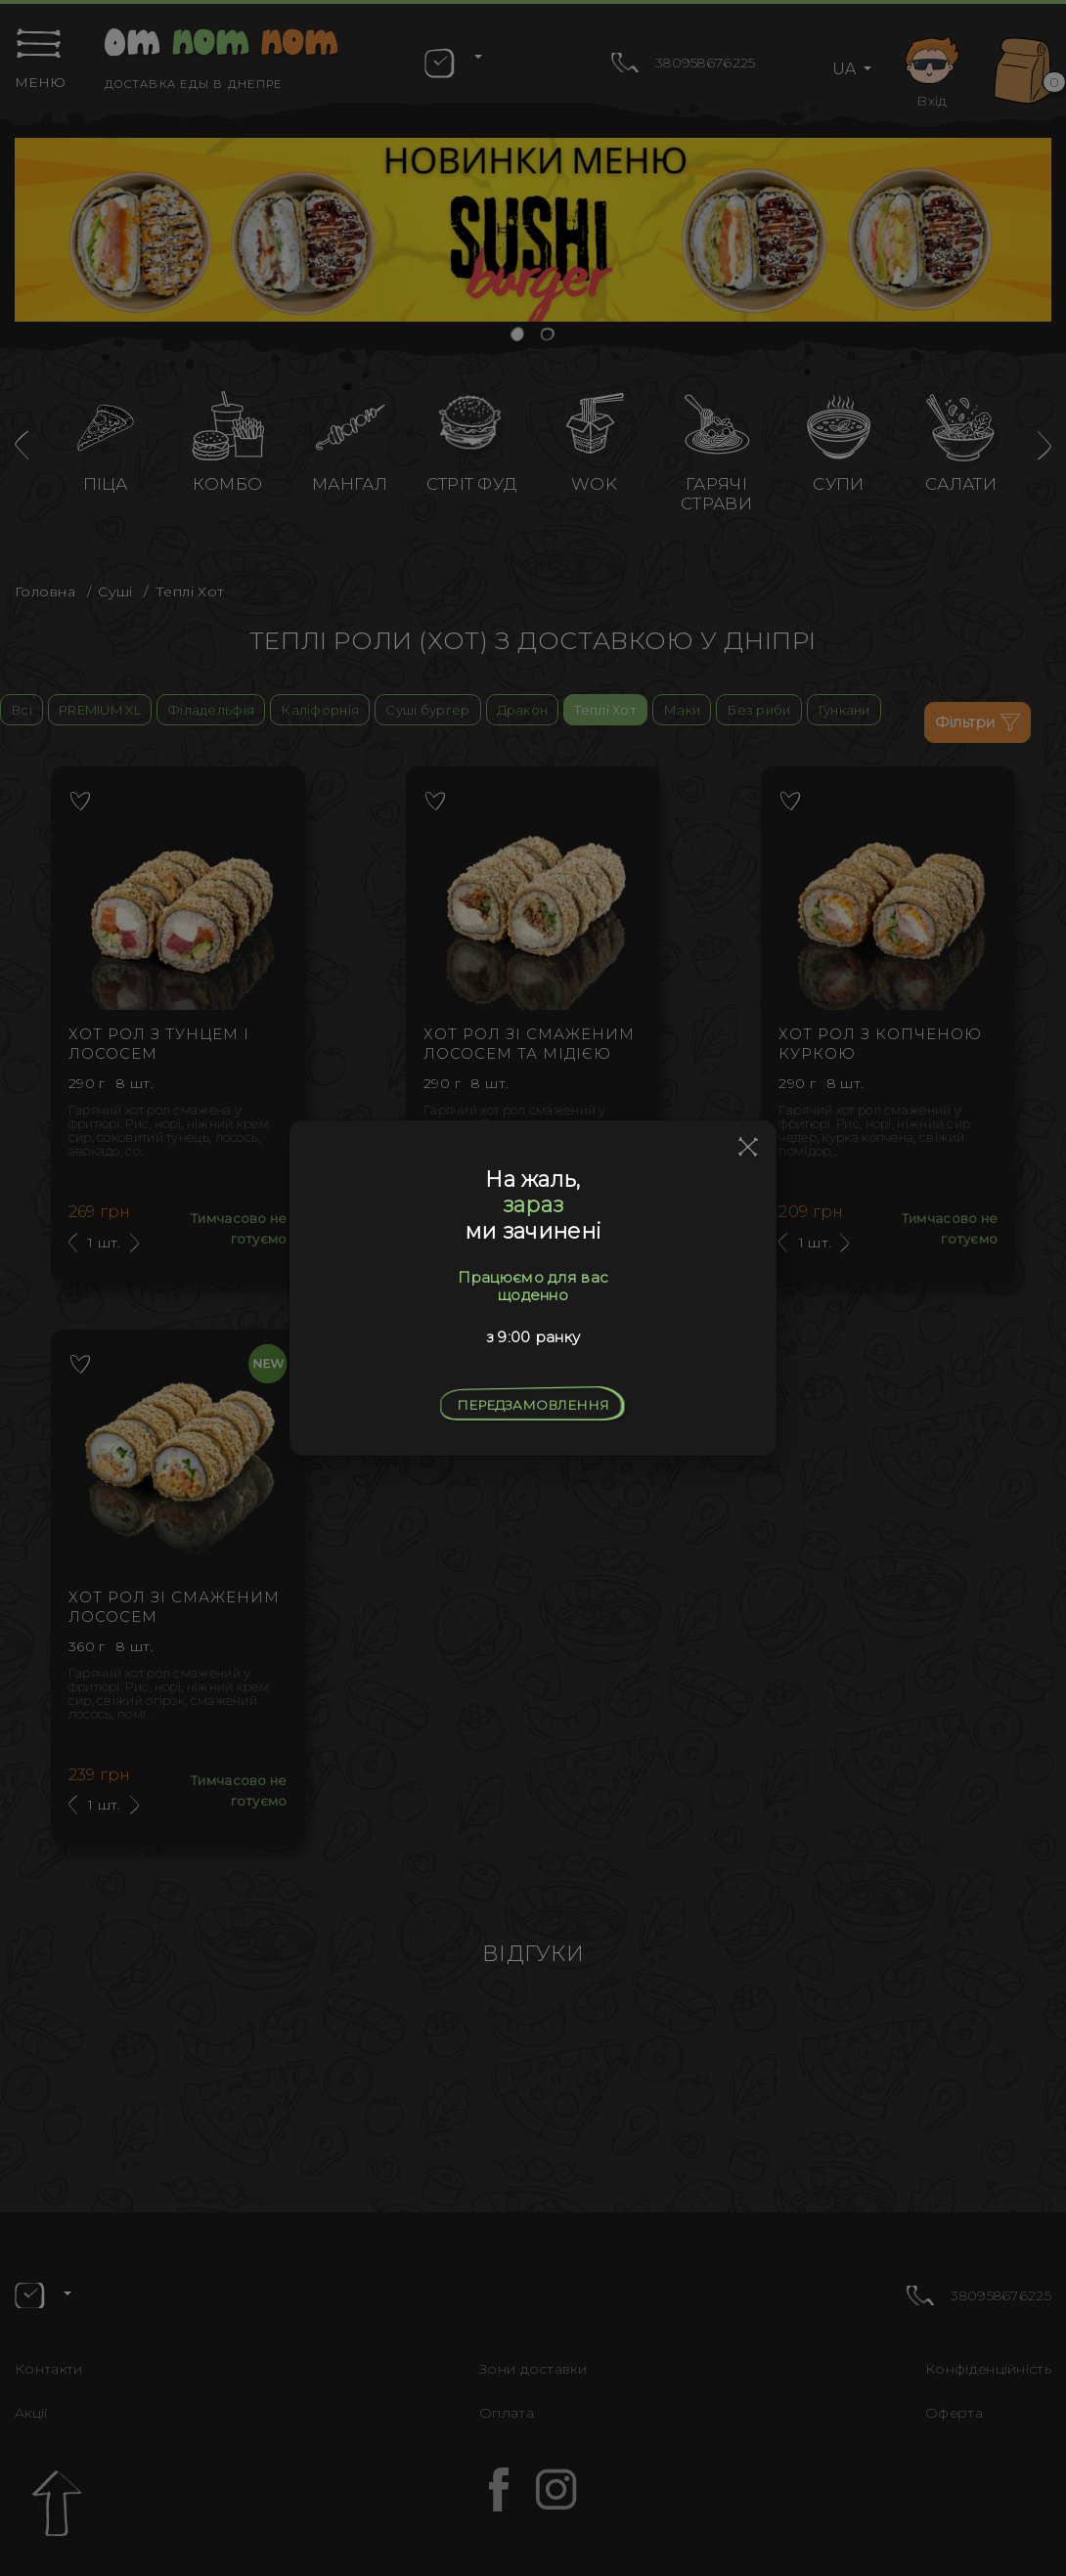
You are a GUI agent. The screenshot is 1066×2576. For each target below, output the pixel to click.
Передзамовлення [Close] (533, 1405)
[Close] (748, 1147)
